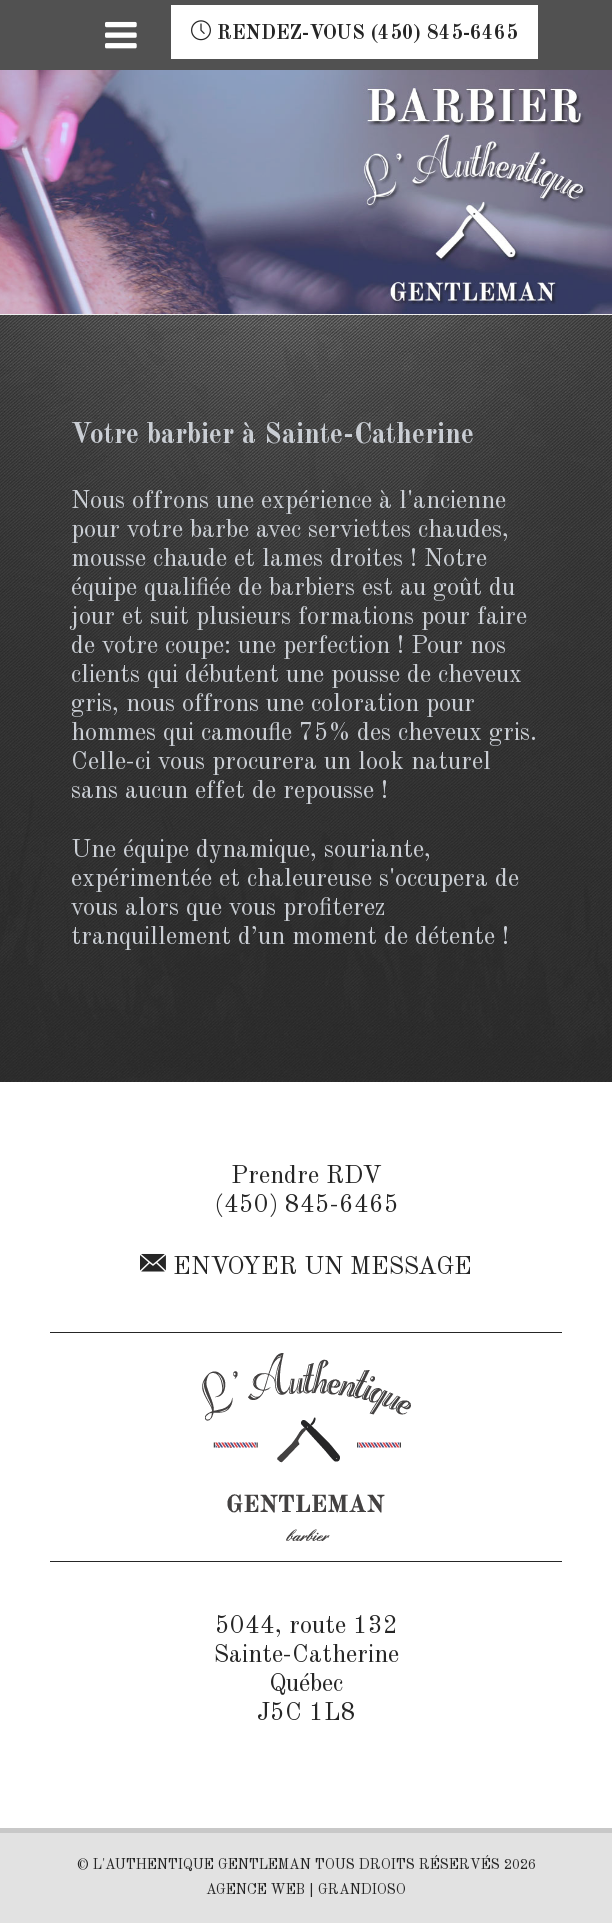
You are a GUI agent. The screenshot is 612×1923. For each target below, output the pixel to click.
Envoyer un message (306, 1264)
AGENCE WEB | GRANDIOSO (306, 1890)
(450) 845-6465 (306, 1205)
